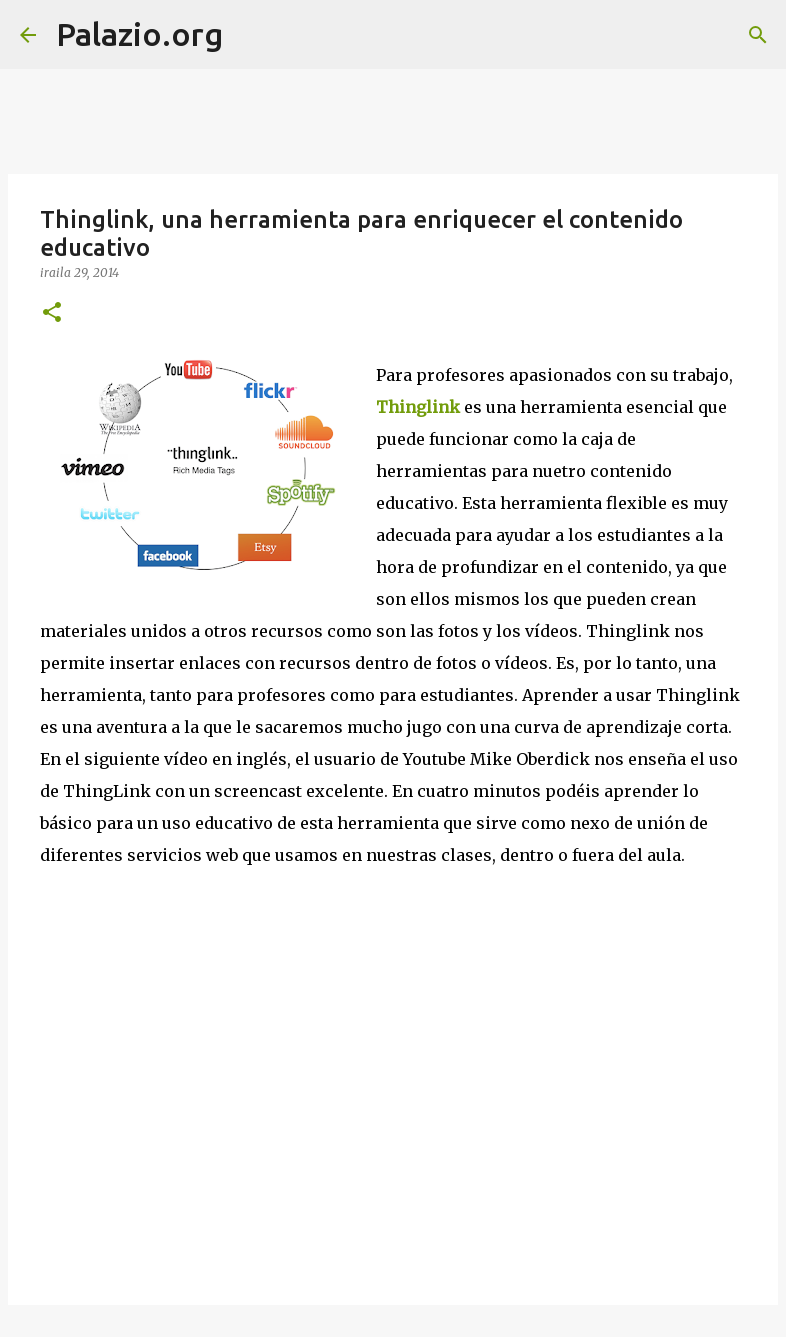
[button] (52, 313)
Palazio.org (139, 34)
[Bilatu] (251, 35)
